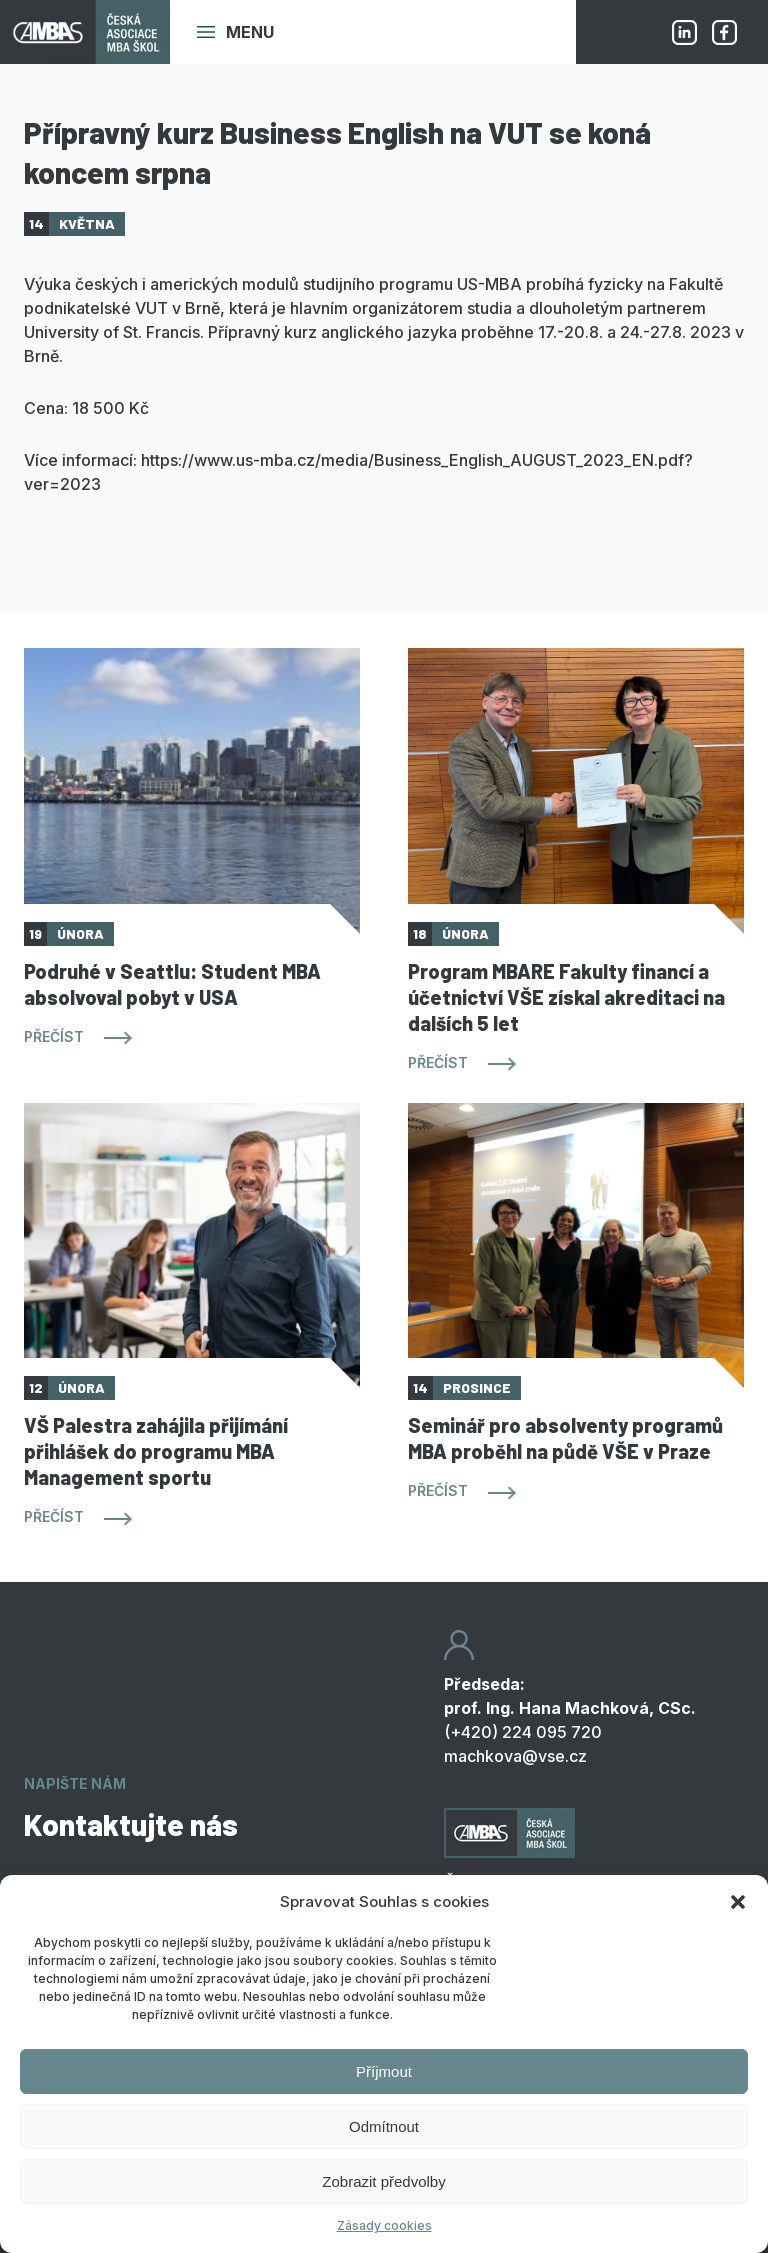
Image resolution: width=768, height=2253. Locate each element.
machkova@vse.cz (515, 1756)
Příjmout (384, 2071)
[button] (738, 1902)
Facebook (724, 32)
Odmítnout (384, 2126)
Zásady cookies (384, 2225)
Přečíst (54, 1036)
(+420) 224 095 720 (523, 1732)
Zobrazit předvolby (383, 2181)
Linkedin (684, 32)
